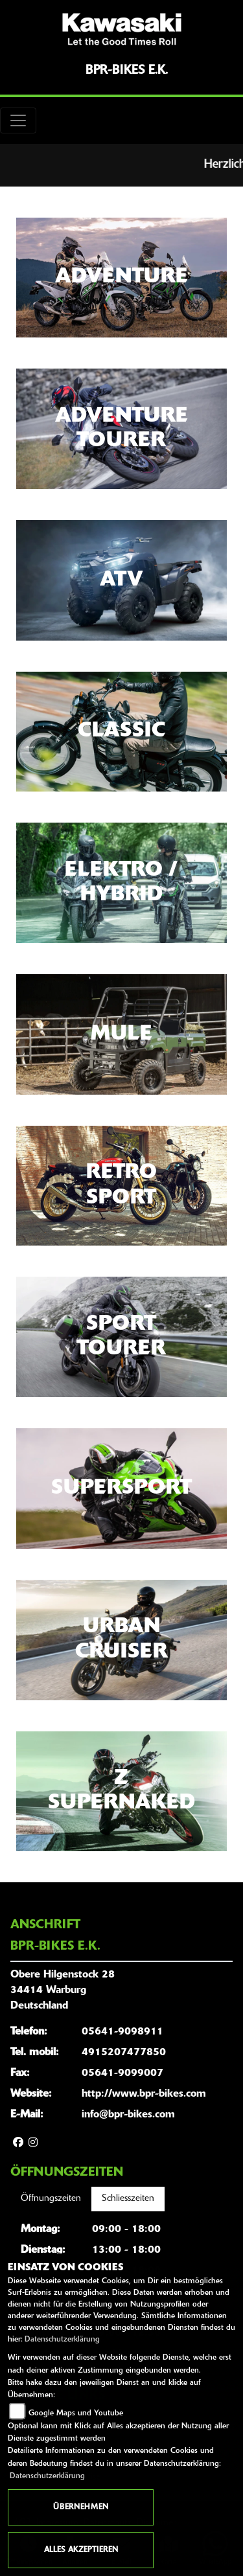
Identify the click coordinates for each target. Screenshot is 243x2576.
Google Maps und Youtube (76, 2413)
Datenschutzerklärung (62, 2339)
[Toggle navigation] (18, 120)
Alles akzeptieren (81, 2550)
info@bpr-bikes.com (128, 2115)
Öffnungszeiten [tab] (51, 2199)
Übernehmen (80, 2507)
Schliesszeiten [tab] (128, 2199)
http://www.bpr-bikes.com (144, 2094)
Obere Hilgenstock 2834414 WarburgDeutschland (62, 1990)
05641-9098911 (122, 2032)
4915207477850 (124, 2052)
